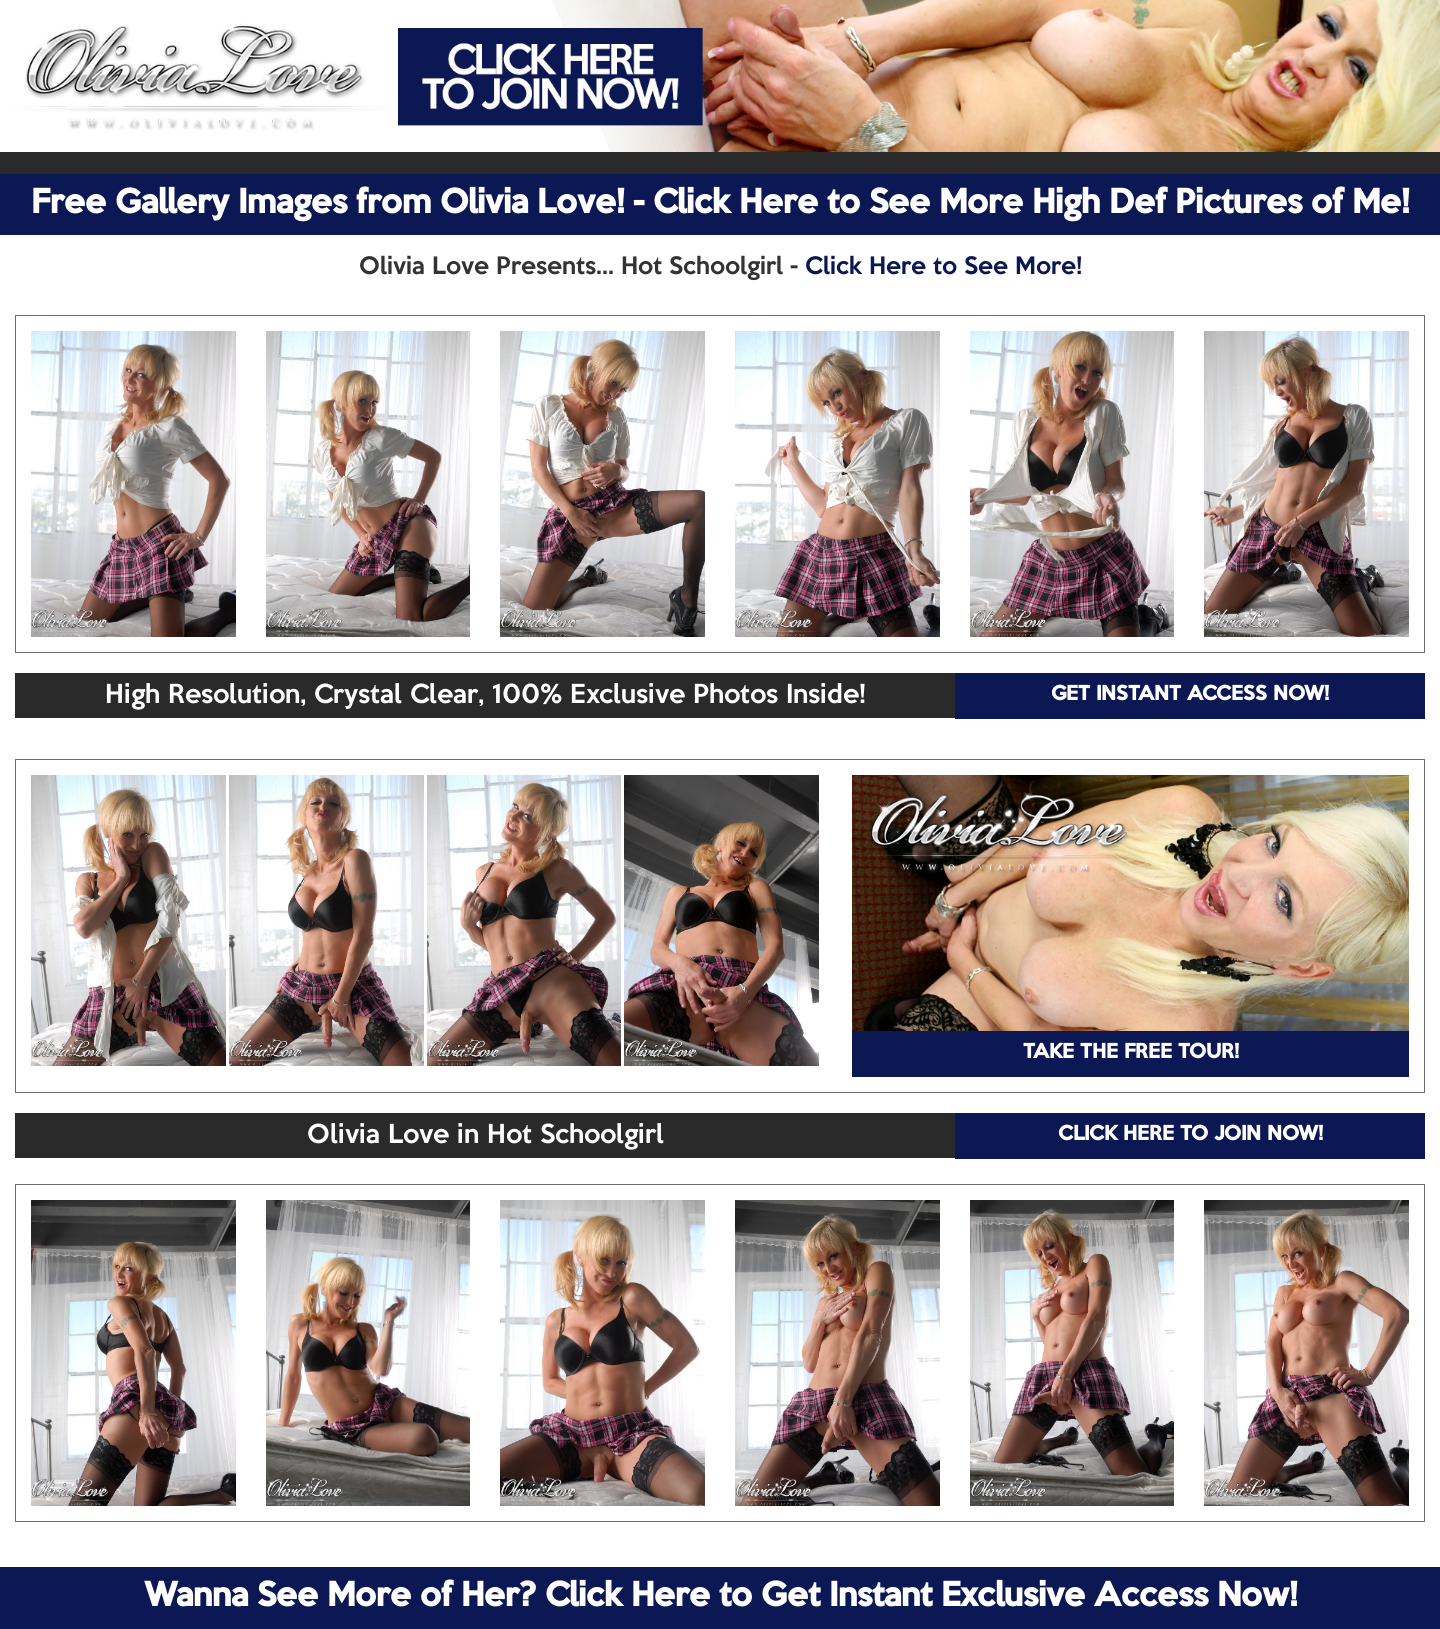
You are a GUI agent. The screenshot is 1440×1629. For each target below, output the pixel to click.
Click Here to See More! (943, 267)
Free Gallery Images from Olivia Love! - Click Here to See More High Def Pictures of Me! (720, 204)
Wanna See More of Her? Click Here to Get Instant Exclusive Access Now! (720, 1597)
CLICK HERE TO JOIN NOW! (1190, 1135)
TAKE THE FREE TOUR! (1131, 1053)
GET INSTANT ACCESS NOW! (1190, 695)
